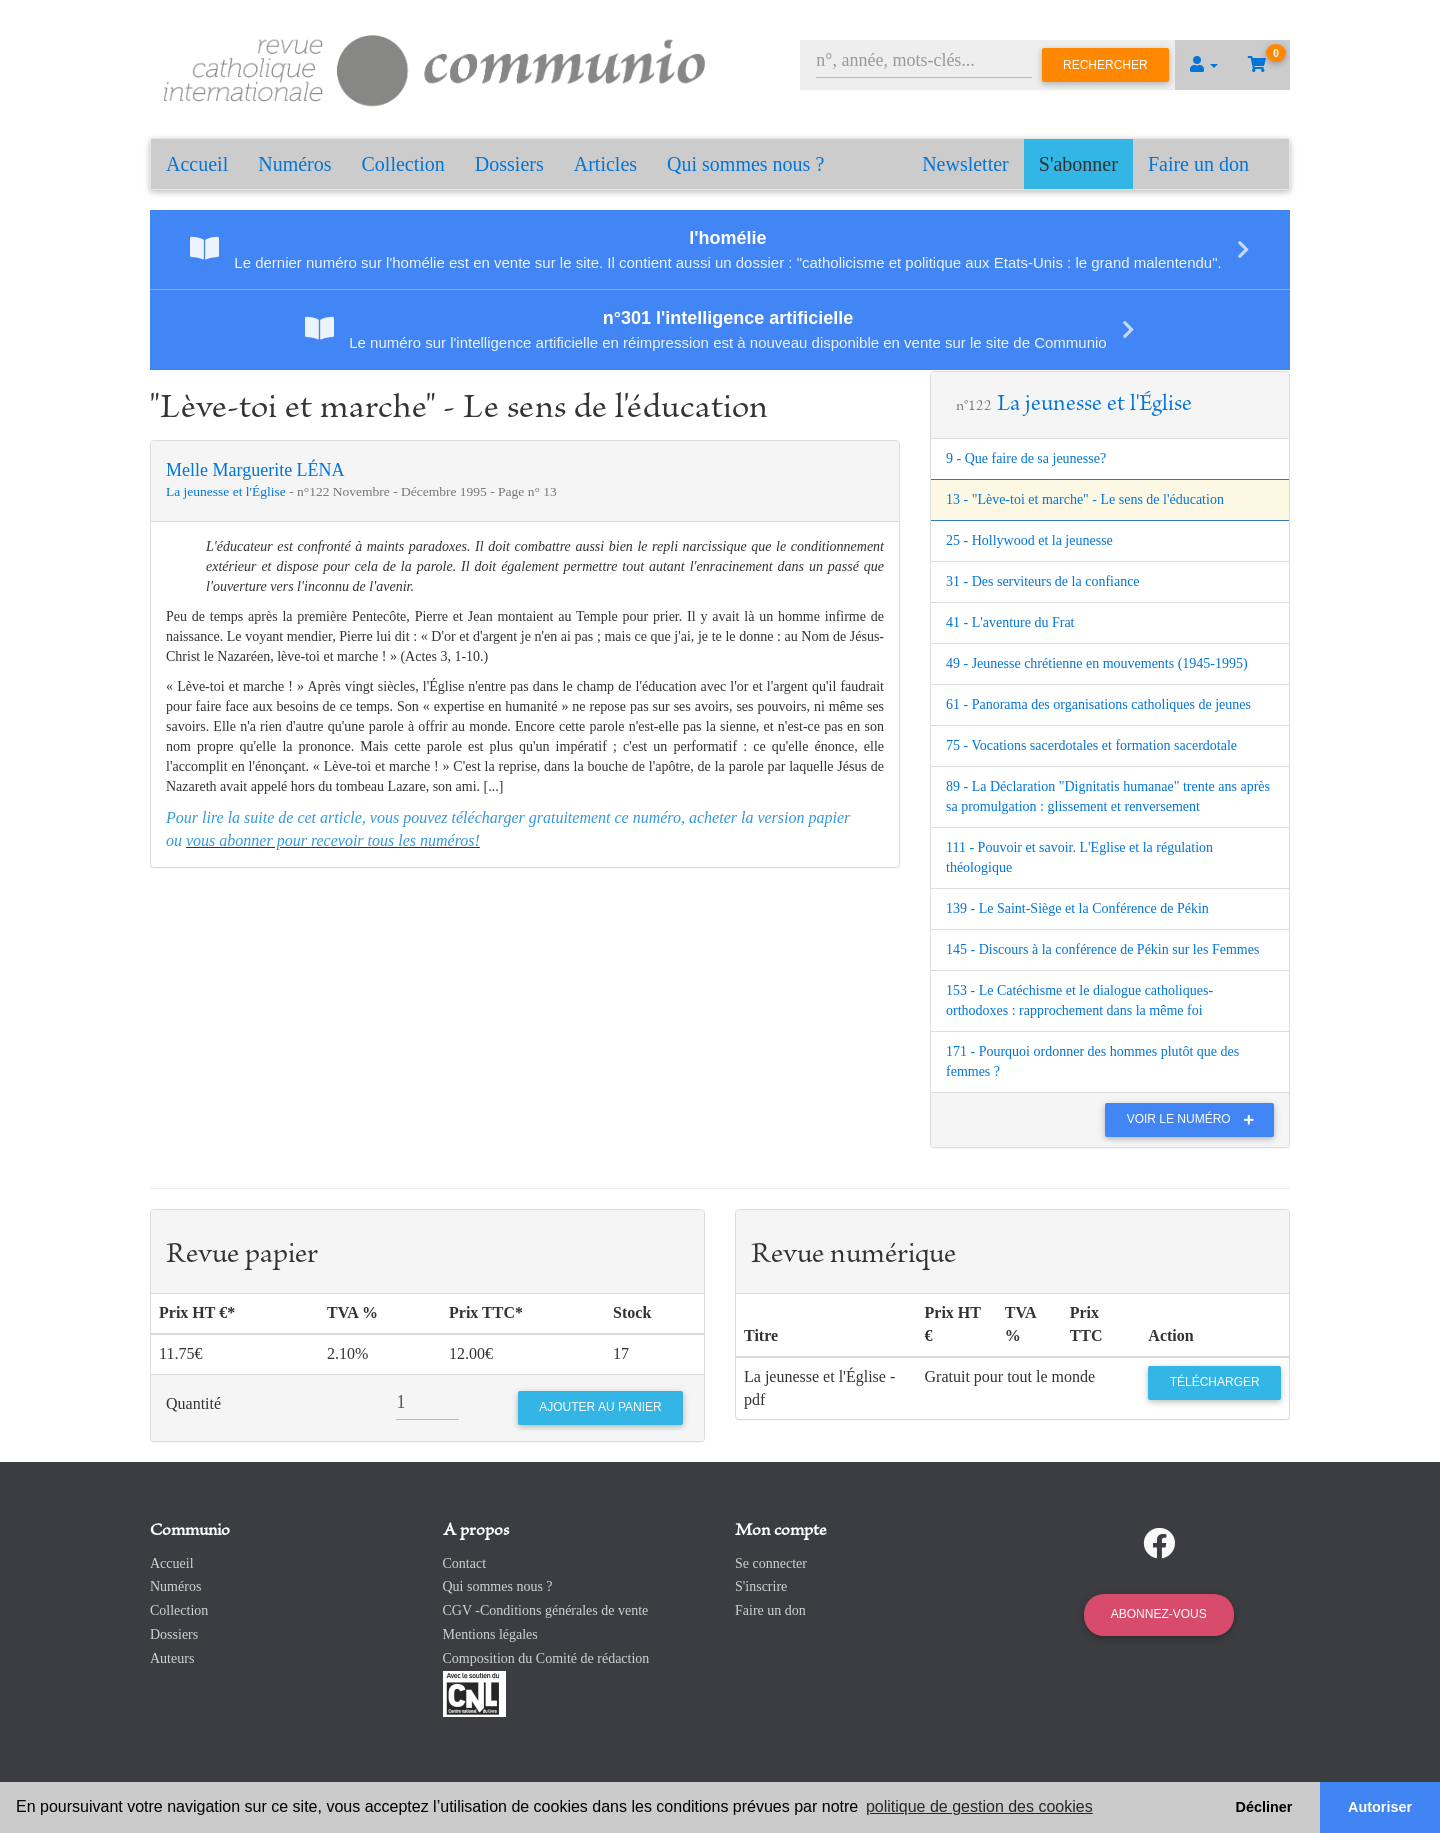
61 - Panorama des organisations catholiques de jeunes (1098, 704)
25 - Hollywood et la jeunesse (1029, 540)
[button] (1204, 65)
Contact (465, 1563)
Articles (605, 164)
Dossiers (509, 164)
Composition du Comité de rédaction (546, 1658)
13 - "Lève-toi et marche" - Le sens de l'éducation (1085, 499)
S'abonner (1078, 164)
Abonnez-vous (1159, 1614)
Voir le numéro (1195, 1119)
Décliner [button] (1264, 1807)
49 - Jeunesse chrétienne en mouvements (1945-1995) (1097, 663)
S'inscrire (761, 1586)
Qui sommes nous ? (745, 164)
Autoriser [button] (1380, 1807)
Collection (403, 164)
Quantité (193, 1403)
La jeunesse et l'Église (227, 491)
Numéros (294, 164)
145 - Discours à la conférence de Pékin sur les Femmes (1102, 949)
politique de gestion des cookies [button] (979, 1806)
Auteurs (172, 1658)
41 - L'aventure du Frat (1010, 622)
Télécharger (1215, 1382)
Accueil (197, 164)
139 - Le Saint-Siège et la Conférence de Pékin (1077, 908)
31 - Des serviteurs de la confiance (1043, 581)
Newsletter (965, 164)
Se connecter (771, 1563)
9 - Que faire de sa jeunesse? (1026, 458)
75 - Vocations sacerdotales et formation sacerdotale (1091, 745)
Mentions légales (490, 1634)
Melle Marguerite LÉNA (255, 470)
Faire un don (1198, 164)
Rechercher (1105, 65)
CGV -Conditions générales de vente (546, 1610)
